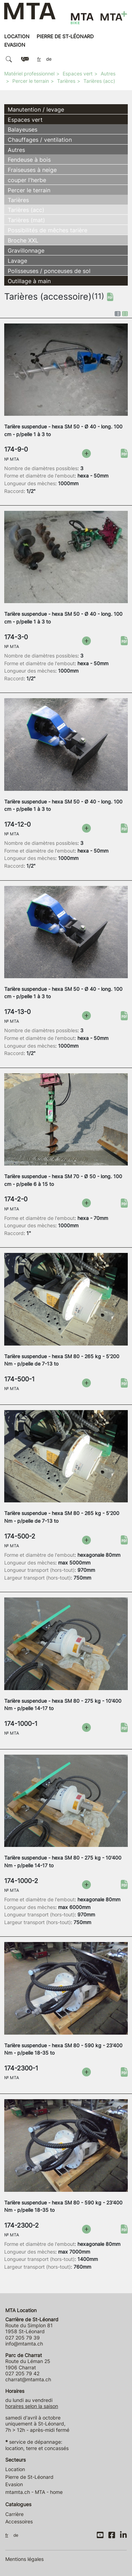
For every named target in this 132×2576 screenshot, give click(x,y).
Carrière (14, 2514)
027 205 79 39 (22, 2338)
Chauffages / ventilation (40, 139)
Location (17, 36)
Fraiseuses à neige (32, 169)
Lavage (17, 260)
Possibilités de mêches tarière (47, 230)
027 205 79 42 (22, 2373)
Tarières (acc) (99, 81)
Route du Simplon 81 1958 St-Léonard (31, 2325)
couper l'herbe (27, 179)
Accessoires (19, 2521)
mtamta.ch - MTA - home (34, 2492)
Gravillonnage (26, 250)
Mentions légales (24, 2559)
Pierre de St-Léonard (65, 36)
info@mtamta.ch (24, 2344)
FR (39, 59)
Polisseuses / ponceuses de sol (49, 270)
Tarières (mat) (26, 219)
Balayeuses (22, 129)
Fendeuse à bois (29, 159)
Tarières (66, 81)
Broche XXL (23, 240)
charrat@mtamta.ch (28, 2379)
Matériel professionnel (29, 73)
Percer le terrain (30, 81)
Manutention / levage (36, 109)
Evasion (14, 45)
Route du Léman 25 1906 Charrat (27, 2361)
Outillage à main (29, 281)
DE (49, 59)
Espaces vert (78, 73)
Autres (108, 73)
